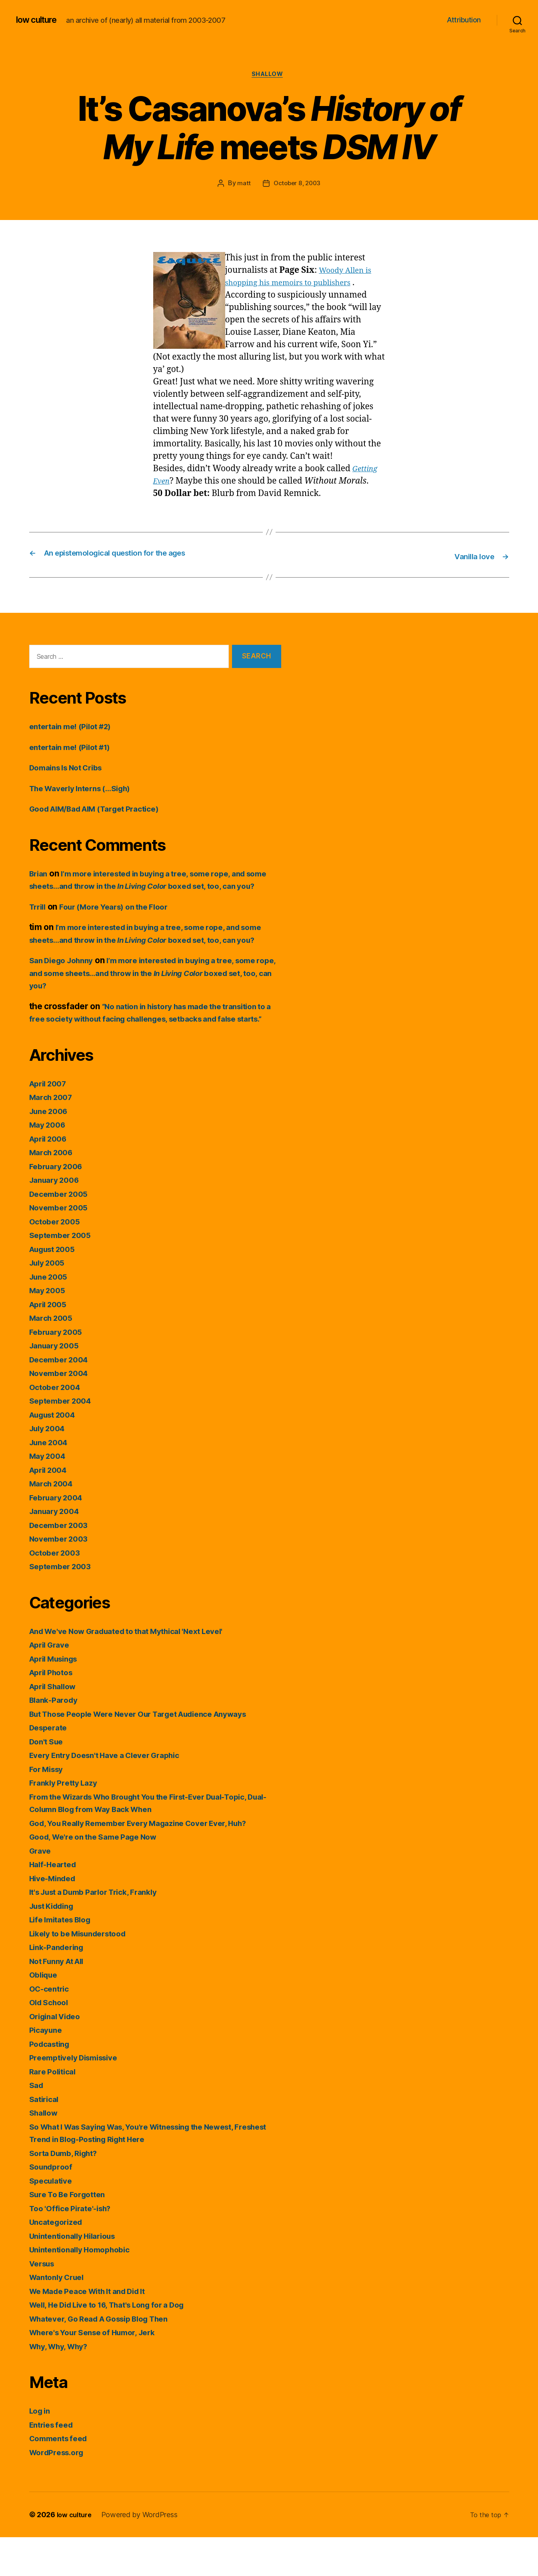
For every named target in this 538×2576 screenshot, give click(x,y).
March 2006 (53, 1191)
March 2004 (53, 1522)
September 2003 (63, 1605)
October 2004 (57, 1425)
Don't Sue (48, 1780)
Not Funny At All (60, 1999)
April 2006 (50, 1177)
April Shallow (56, 1725)
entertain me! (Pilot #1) (75, 748)
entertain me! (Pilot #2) (75, 727)
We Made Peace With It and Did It (95, 2329)
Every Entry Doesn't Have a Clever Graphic (113, 1794)
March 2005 (53, 1357)
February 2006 (59, 1205)
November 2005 (61, 1246)
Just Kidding (55, 1944)
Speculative (53, 2219)
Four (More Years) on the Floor (123, 920)
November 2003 (61, 1577)
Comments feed (61, 2477)
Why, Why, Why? (62, 2385)
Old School (51, 2041)
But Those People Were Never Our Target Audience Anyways (151, 1752)
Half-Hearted (55, 1903)
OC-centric (51, 2027)
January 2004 (57, 1550)
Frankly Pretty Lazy (67, 1821)
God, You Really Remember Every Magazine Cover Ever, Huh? (151, 1861)
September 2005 (63, 1274)
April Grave (52, 1683)
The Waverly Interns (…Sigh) (86, 789)
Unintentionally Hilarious (77, 2274)
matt (242, 185)
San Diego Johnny (65, 986)
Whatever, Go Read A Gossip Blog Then (108, 2357)
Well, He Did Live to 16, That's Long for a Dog (118, 2343)
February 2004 (59, 1536)
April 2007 (50, 1122)
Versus (43, 2302)
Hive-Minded (55, 1917)
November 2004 (62, 1412)
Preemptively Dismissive (78, 2096)
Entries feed (53, 2463)
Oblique (45, 2013)
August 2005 (55, 1287)
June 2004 (51, 1481)
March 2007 (53, 1136)
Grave (41, 1889)
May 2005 (49, 1329)
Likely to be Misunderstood (84, 1972)
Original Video (58, 2055)
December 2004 (62, 1398)
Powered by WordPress (143, 2553)
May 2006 (49, 1163)
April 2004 (50, 1508)
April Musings (57, 1697)
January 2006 (57, 1219)
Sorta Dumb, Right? (67, 2191)
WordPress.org (59, 2491)
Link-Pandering (59, 1986)
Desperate (50, 1766)
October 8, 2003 (297, 185)
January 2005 (57, 1384)
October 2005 (57, 1260)
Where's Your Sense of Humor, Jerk (100, 2371)
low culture (39, 20)
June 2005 (50, 1315)
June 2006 (51, 1149)
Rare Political (55, 2110)
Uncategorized (59, 2261)
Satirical (45, 2137)
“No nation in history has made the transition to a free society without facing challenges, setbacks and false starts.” (153, 1044)
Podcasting (51, 2082)
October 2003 (57, 1591)
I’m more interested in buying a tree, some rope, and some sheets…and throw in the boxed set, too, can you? (151, 886)
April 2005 (50, 1343)
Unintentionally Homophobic (85, 2288)
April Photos (54, 1711)
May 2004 (49, 1495)
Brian (39, 874)
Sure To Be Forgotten (71, 2233)
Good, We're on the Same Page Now (100, 1875)
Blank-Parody (56, 1739)
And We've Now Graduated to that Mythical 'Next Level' (139, 1669)
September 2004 (63, 1439)
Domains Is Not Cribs (71, 768)
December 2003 (61, 1563)
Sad (37, 2124)
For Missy (48, 1807)
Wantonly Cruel (60, 2316)
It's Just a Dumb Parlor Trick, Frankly (101, 1931)
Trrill (38, 920)
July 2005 (49, 1301)
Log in (41, 2449)
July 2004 (49, 1467)
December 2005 (61, 1232)
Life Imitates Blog (64, 1958)
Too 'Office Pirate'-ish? (74, 2247)
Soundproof (52, 2205)
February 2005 (58, 1370)
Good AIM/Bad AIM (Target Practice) (102, 809)
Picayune (47, 2069)
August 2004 (55, 1453)
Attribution (464, 20)
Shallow (269, 75)
